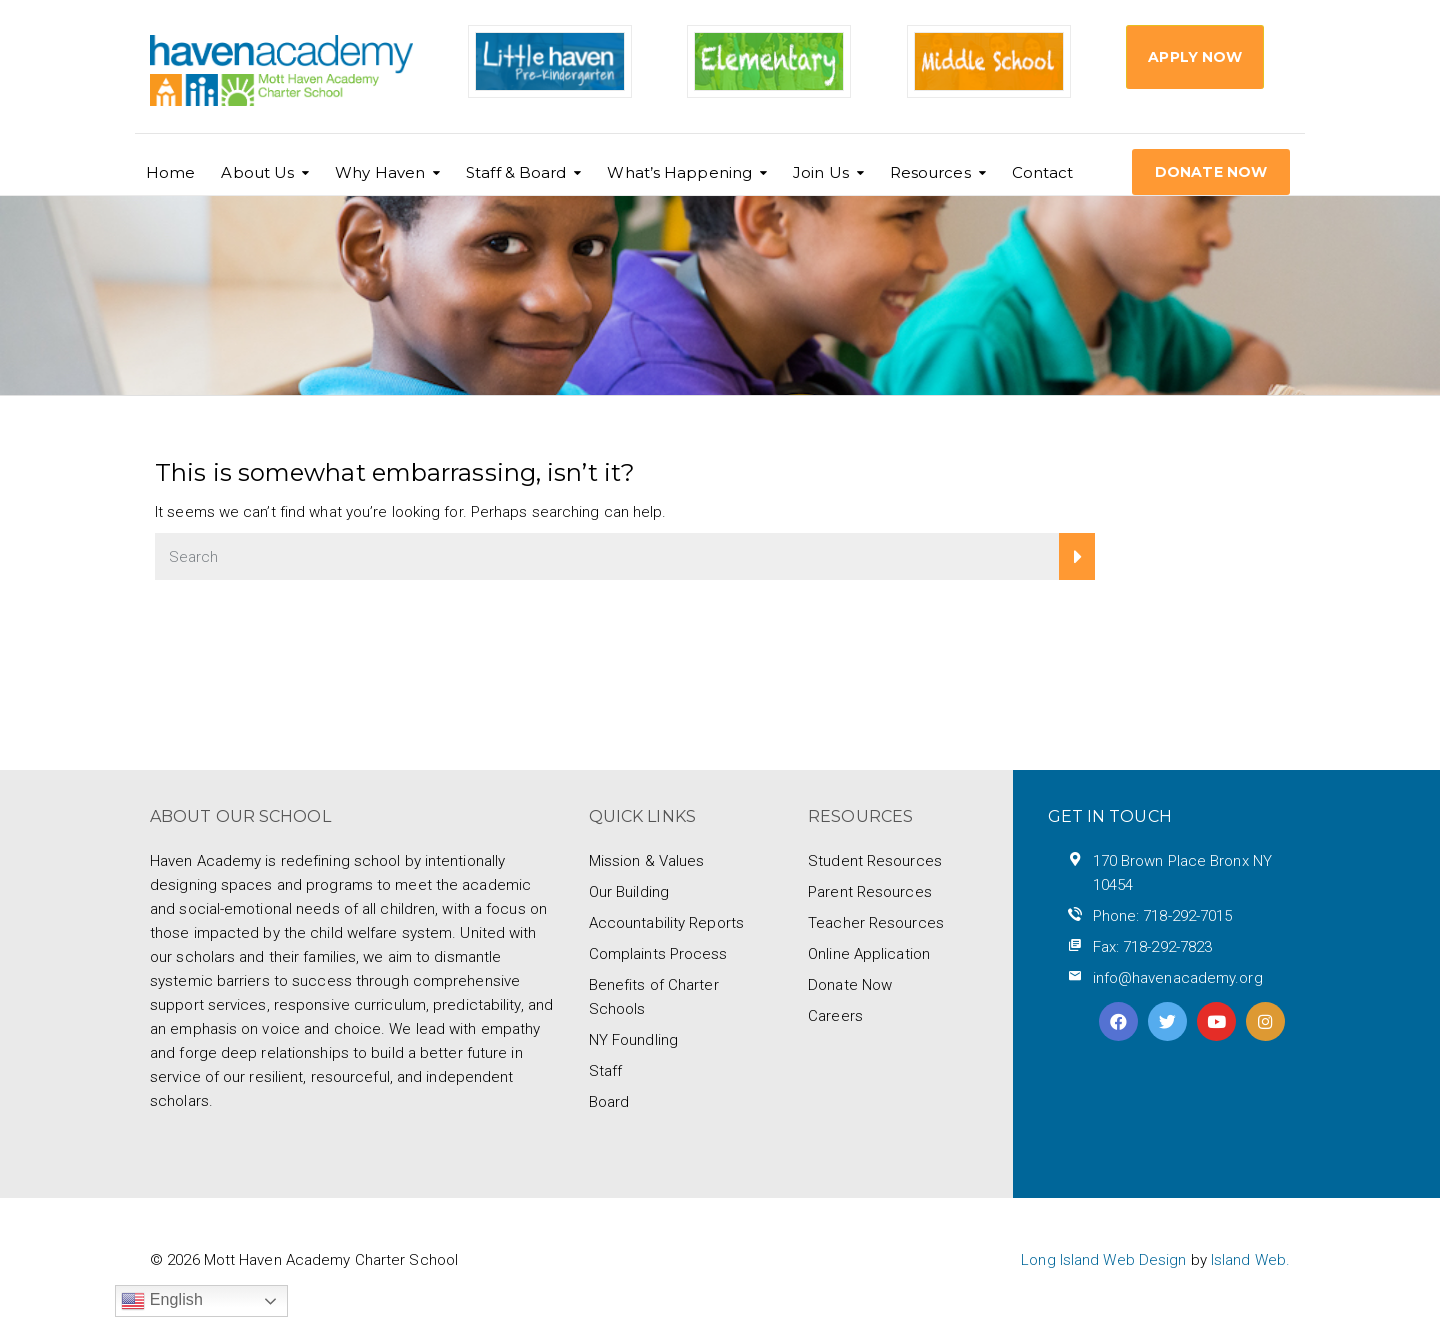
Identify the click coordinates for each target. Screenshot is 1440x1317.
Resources (930, 172)
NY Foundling (633, 1040)
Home (170, 172)
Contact (1043, 172)
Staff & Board (516, 172)
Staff (606, 1071)
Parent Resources (870, 892)
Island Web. (1250, 1260)
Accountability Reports (666, 923)
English (162, 1301)
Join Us (821, 172)
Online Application (869, 954)
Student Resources (875, 861)
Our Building (629, 892)
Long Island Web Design (1103, 1260)
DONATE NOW (1211, 172)
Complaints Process (658, 954)
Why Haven (380, 172)
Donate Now (850, 985)
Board (609, 1102)
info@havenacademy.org (1178, 978)
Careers (835, 1016)
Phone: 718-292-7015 (1163, 916)
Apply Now (1195, 57)
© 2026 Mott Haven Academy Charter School (304, 1260)
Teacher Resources (876, 923)
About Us (257, 172)
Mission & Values (647, 861)
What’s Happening (679, 172)
